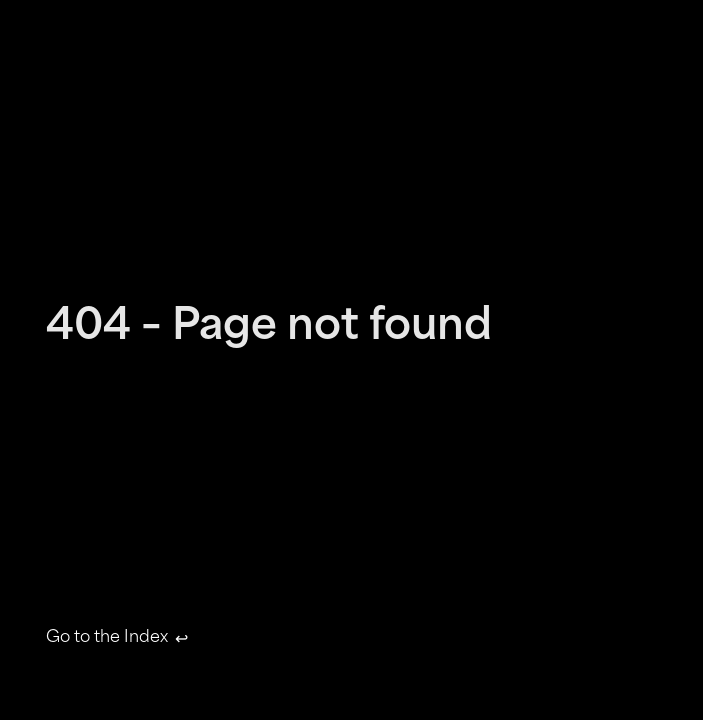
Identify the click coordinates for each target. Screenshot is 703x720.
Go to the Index (115, 639)
